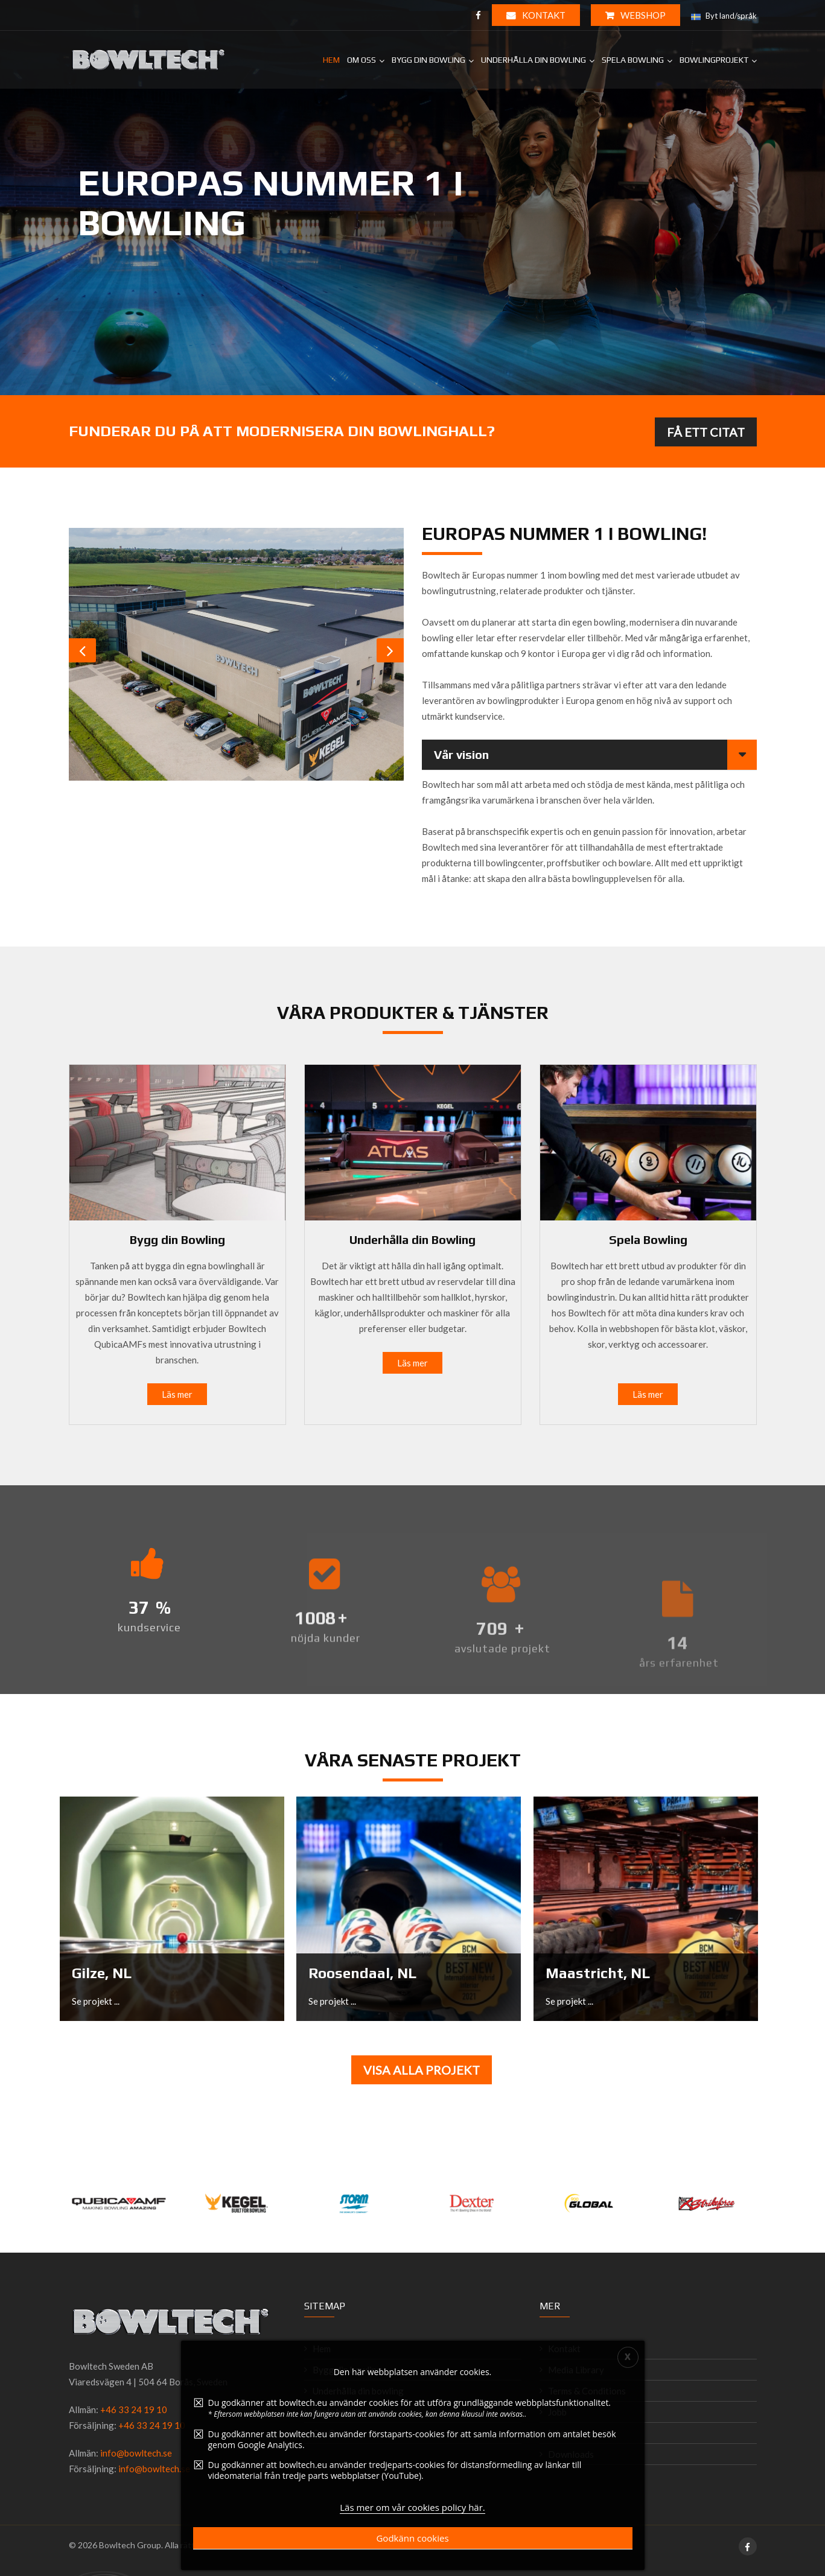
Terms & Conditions (587, 2390)
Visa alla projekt (421, 2070)
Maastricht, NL (598, 1973)
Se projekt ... (95, 2001)
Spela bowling (633, 60)
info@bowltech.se (136, 2453)
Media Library (576, 2369)
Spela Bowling (648, 1239)
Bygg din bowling (428, 60)
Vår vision (461, 754)
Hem (331, 60)
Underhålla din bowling (533, 60)
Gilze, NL (102, 1973)
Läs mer (177, 1394)
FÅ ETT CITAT (706, 432)
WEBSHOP (635, 15)
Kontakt (535, 15)
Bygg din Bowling (177, 1239)
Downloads (571, 2454)
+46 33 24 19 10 (133, 2409)
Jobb (557, 2411)
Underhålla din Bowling (412, 1239)
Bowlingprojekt (714, 60)
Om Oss (361, 60)
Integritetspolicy (582, 2433)
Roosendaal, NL (362, 1973)
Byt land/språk (724, 16)
